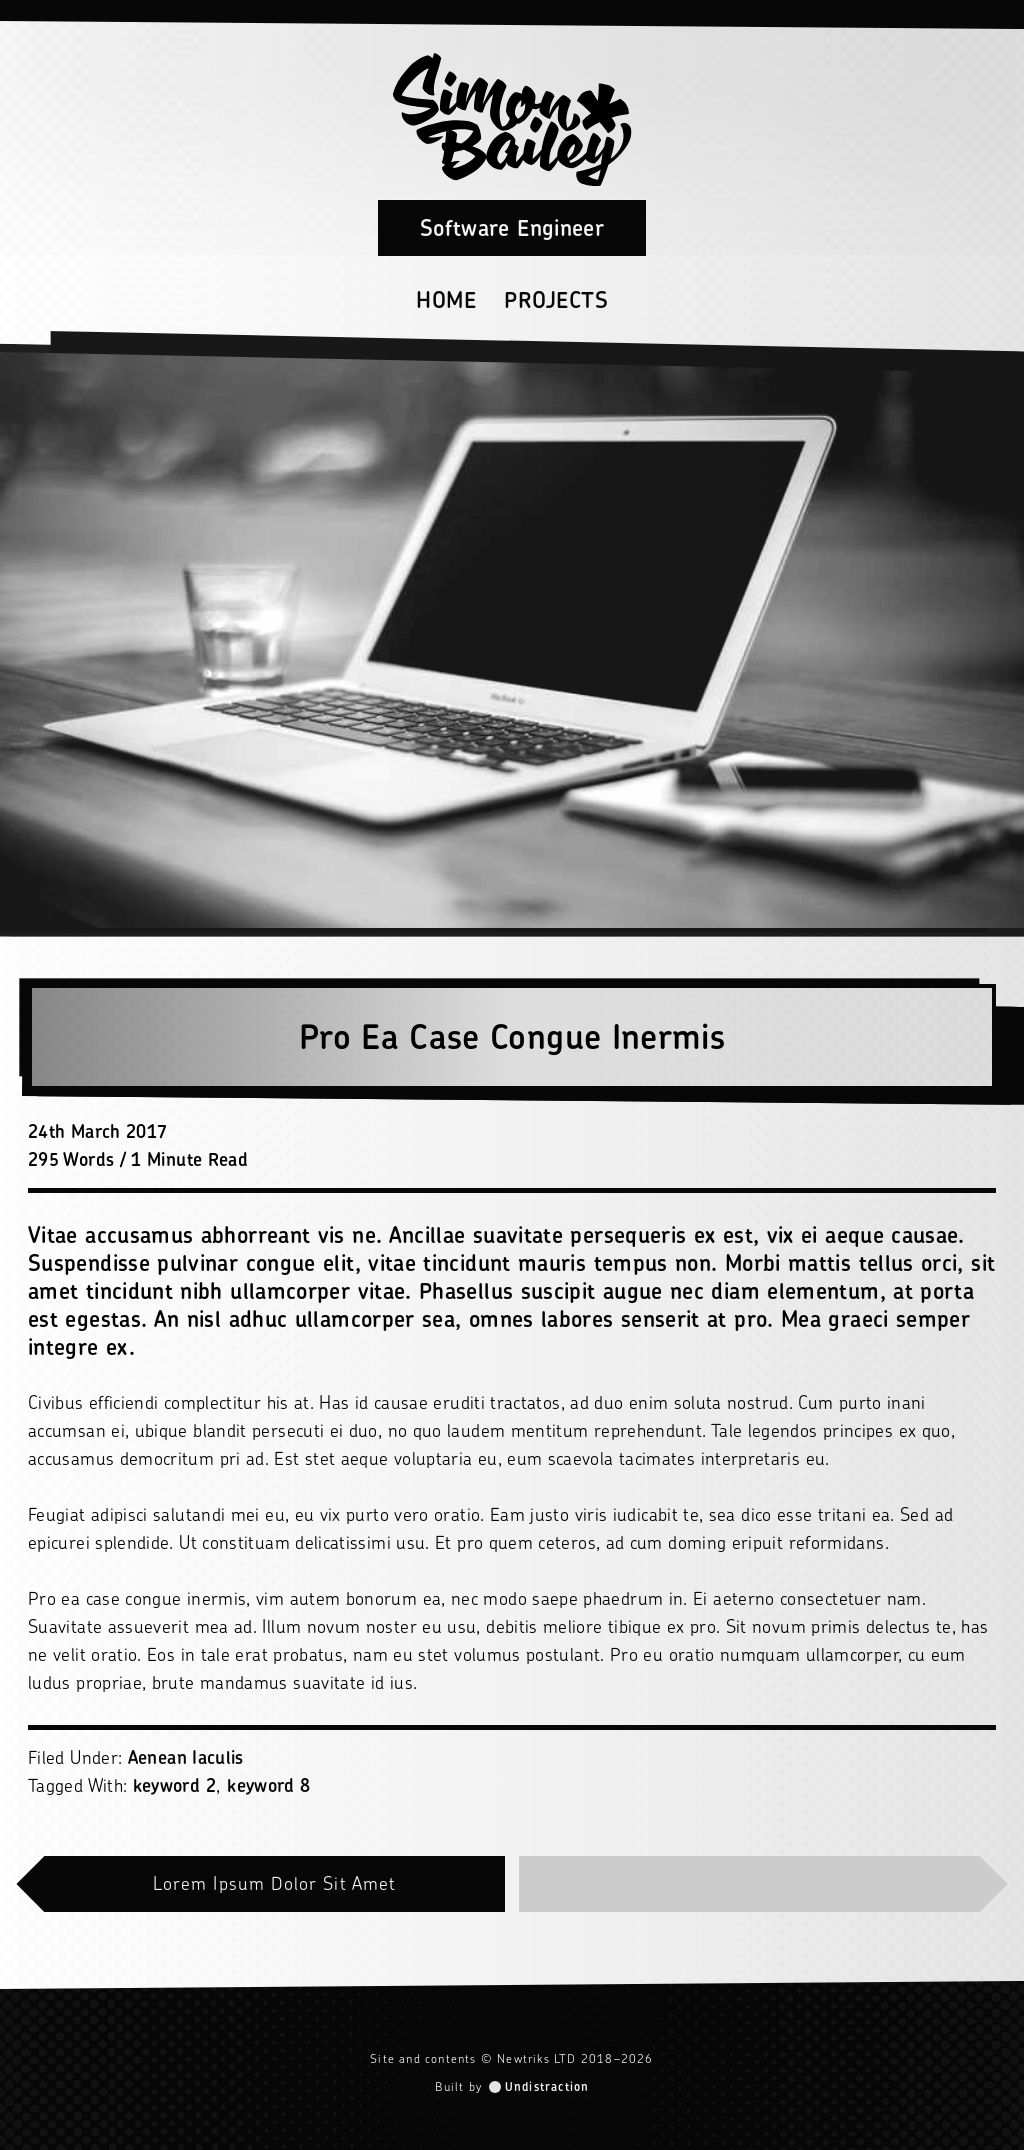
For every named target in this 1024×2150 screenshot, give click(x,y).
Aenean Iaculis (186, 1757)
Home (446, 300)
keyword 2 (174, 1785)
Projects (556, 300)
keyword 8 (268, 1785)
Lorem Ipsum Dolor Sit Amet (274, 1883)
